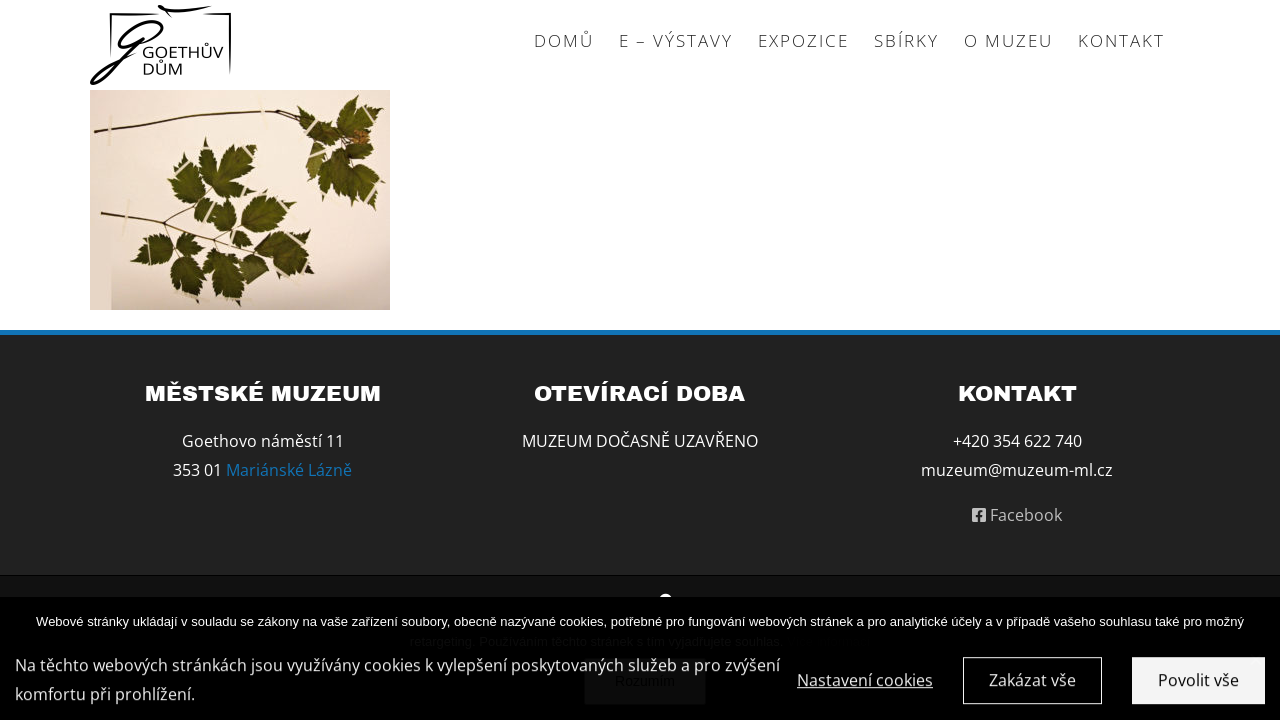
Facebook (1017, 515)
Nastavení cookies (865, 684)
